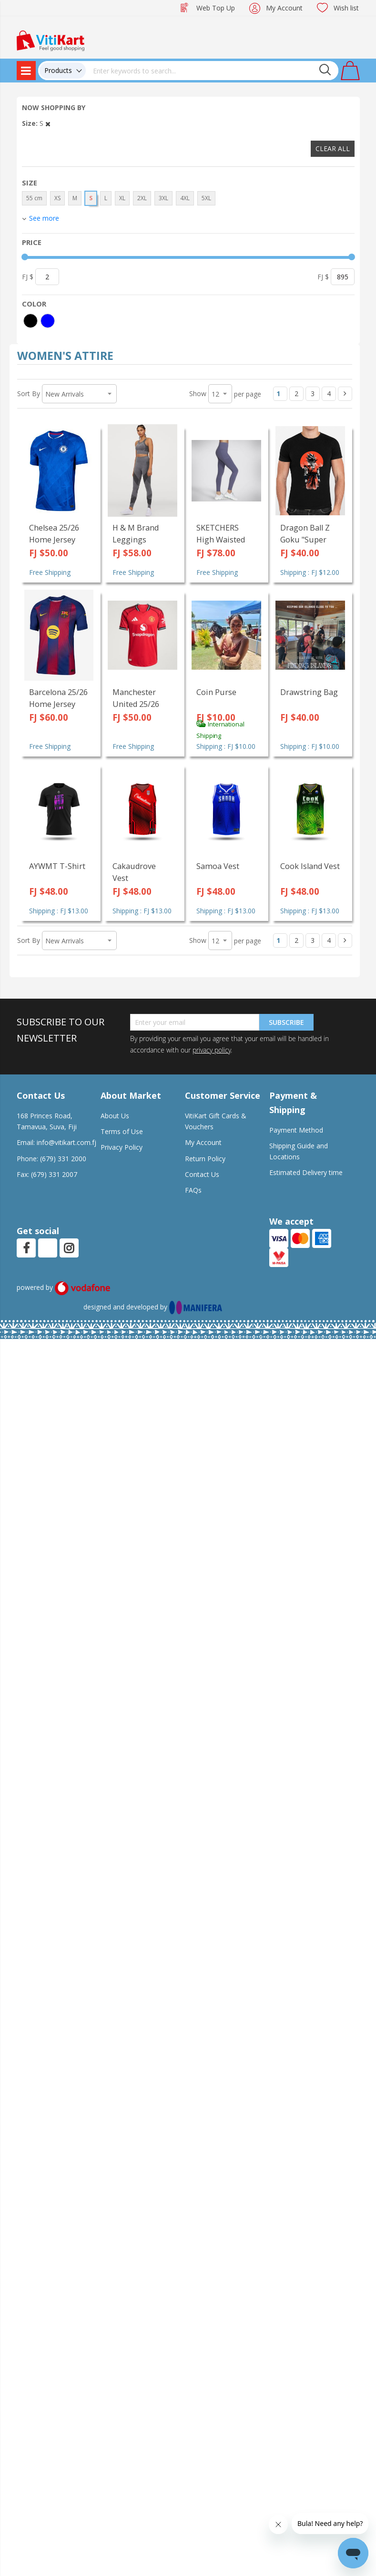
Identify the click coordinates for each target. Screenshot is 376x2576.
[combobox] (212, 70)
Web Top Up (215, 7)
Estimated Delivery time (306, 1172)
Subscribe (286, 1022)
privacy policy (212, 1049)
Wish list (346, 7)
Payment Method (296, 1130)
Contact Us (202, 1174)
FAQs (193, 1190)
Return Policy (205, 1158)
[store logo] (50, 39)
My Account (284, 7)
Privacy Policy (121, 1147)
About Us (115, 1115)
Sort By (28, 393)
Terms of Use (122, 1131)
